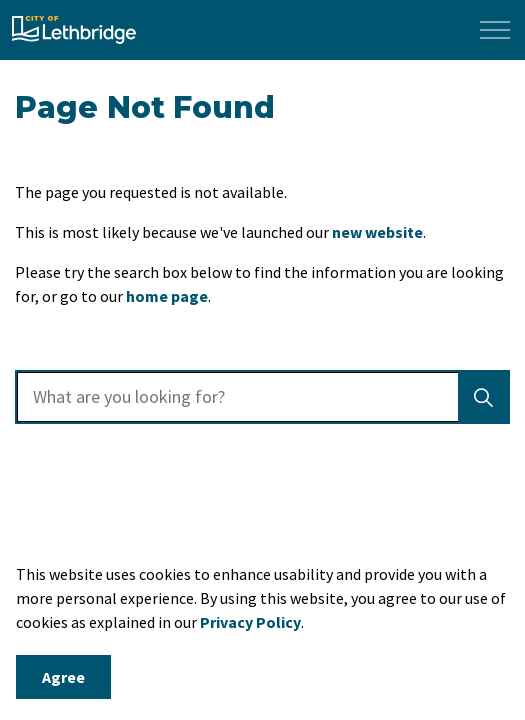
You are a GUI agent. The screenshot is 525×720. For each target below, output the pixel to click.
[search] (260, 397)
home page (167, 296)
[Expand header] (495, 30)
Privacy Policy (250, 622)
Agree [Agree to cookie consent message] (63, 677)
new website (377, 232)
